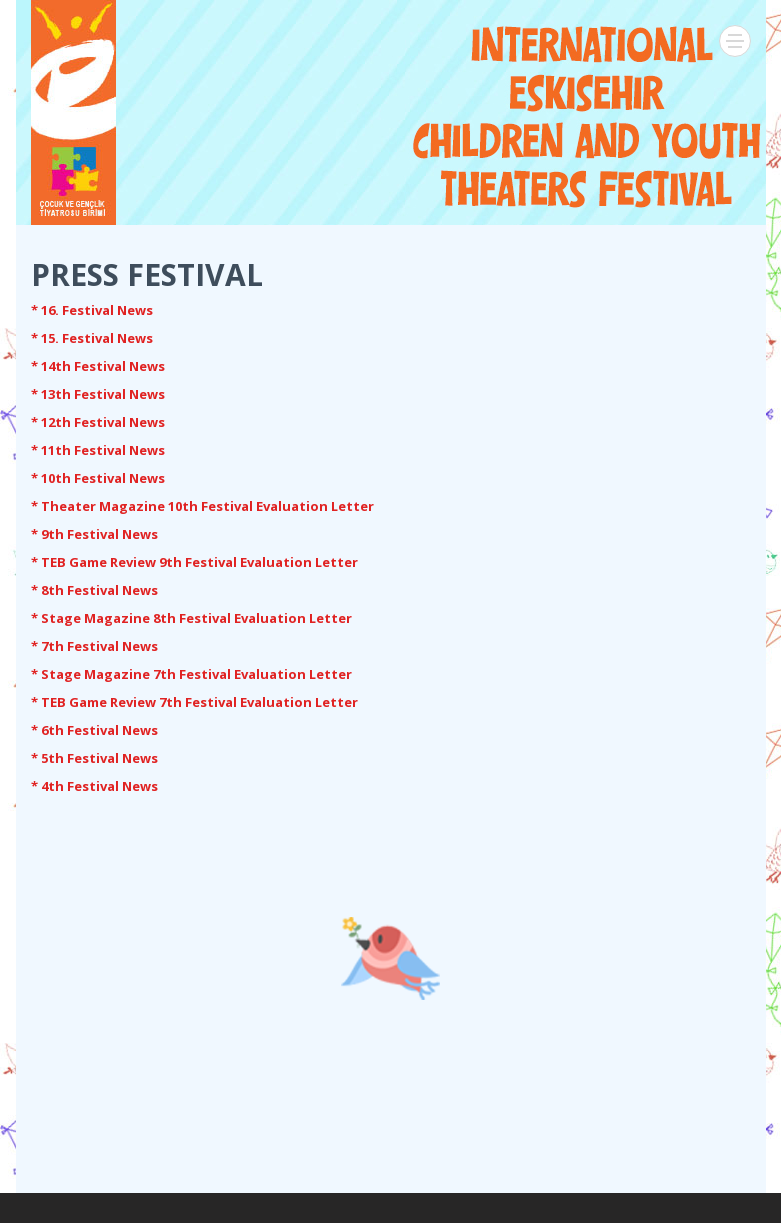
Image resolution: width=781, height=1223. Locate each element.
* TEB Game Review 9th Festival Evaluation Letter (194, 562)
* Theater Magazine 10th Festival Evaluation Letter (202, 506)
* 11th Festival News (98, 450)
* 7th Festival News (94, 646)
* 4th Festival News (94, 786)
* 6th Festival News (94, 730)
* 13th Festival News (98, 394)
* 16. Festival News (92, 310)
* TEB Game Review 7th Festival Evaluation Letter (194, 702)
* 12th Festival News (98, 422)
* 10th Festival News (98, 478)
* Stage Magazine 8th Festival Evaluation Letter (191, 618)
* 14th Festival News (98, 366)
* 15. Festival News (92, 338)
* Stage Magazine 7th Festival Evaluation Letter (191, 674)
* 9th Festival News (94, 534)
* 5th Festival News (94, 758)
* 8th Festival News (94, 590)
